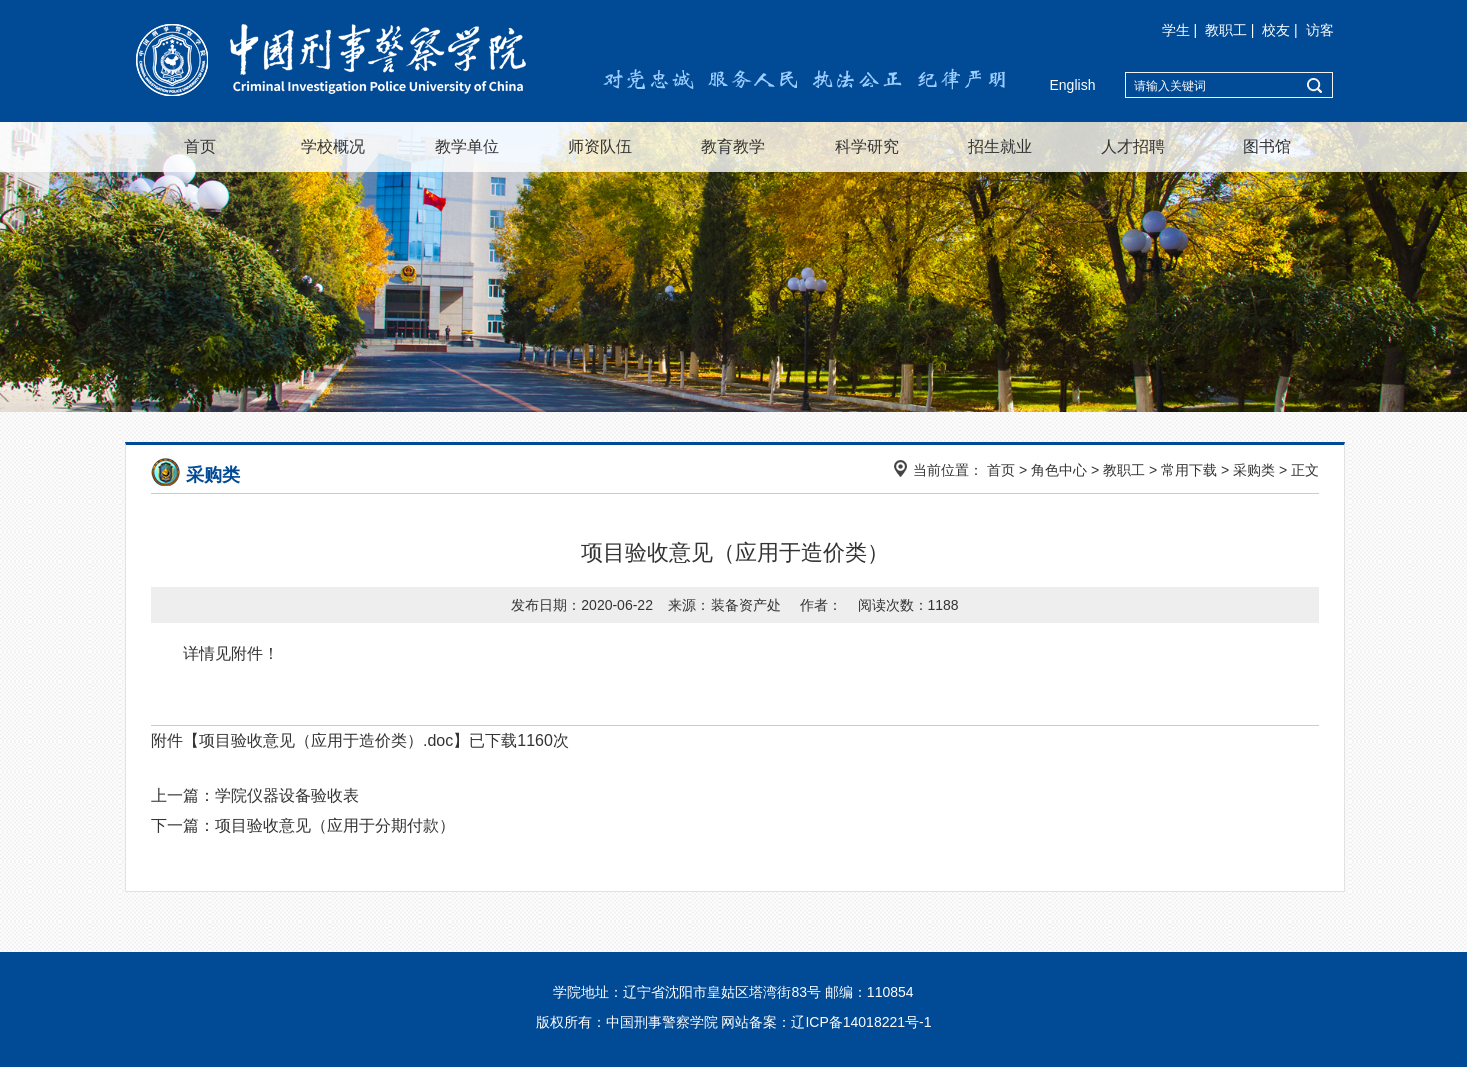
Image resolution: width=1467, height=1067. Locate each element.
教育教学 (733, 146)
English (1073, 85)
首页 (200, 146)
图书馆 (1267, 146)
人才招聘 (1133, 146)
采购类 (1254, 470)
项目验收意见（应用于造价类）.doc (326, 740)
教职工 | (1231, 30)
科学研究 (867, 146)
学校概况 (333, 146)
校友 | (1281, 30)
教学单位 (467, 146)
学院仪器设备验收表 (287, 795)
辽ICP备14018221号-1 (861, 1022)
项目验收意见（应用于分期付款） (335, 825)
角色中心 (1059, 470)
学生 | (1181, 30)
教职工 (1124, 470)
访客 (1320, 30)
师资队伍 (600, 146)
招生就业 (1000, 146)
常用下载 (1189, 470)
